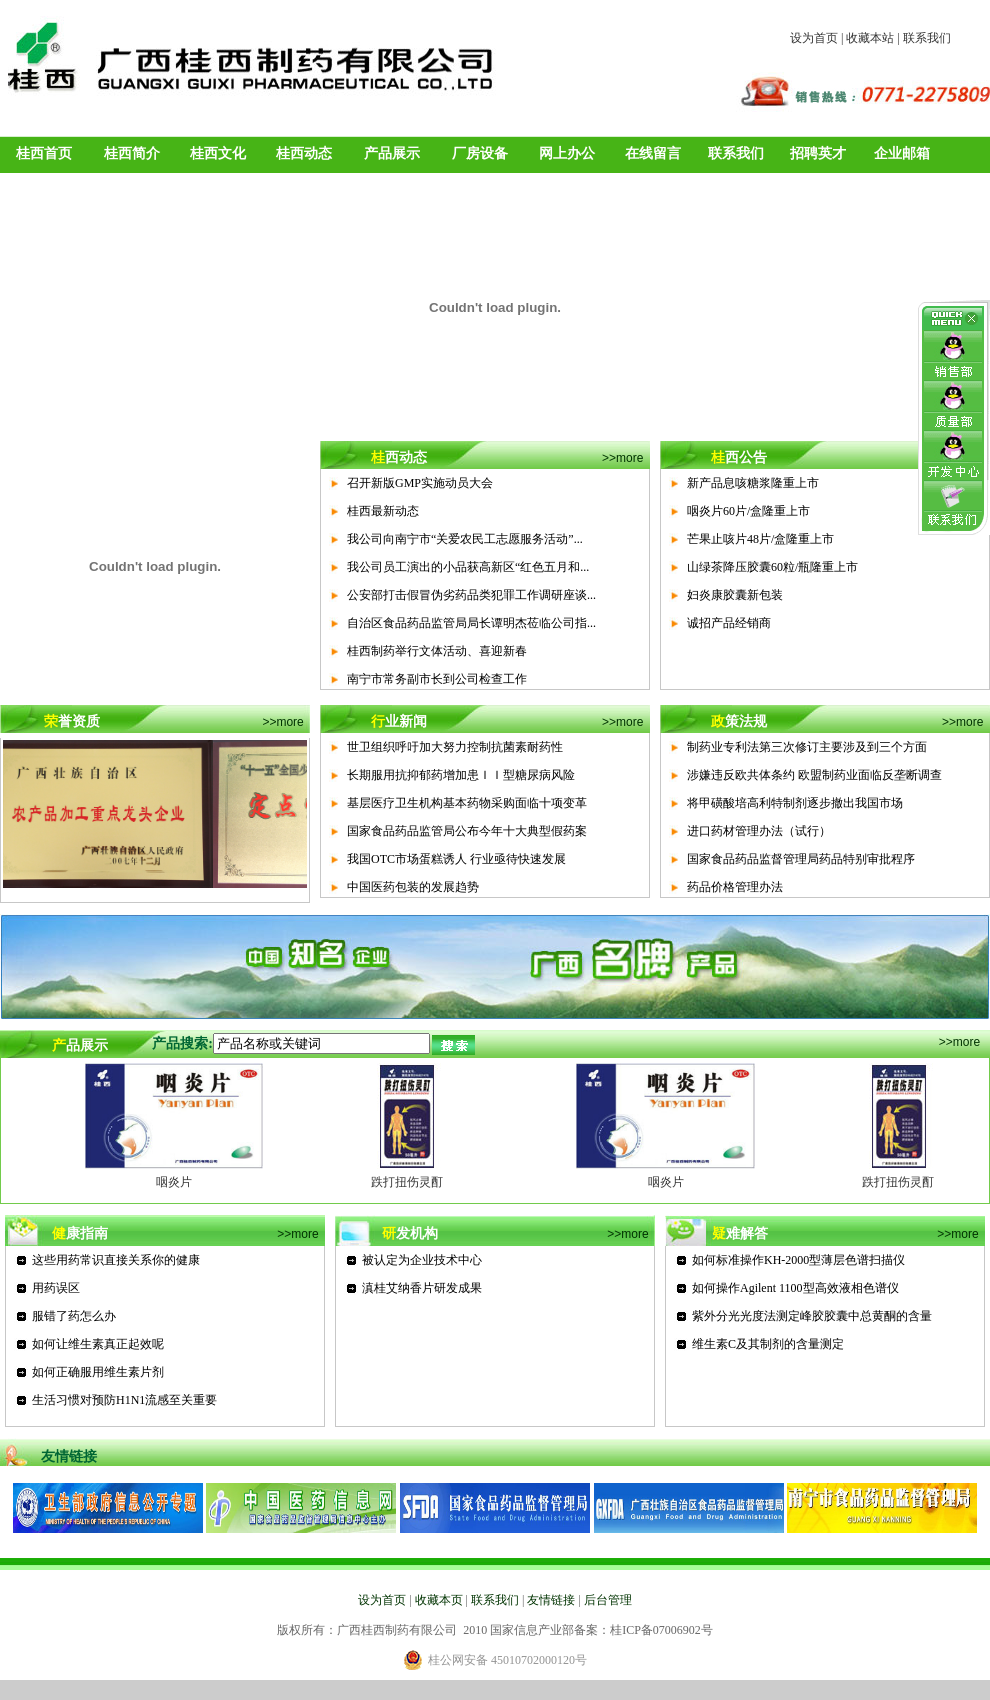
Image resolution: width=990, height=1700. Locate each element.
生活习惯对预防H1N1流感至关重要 (124, 1400)
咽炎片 (174, 1182)
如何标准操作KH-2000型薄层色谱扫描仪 (798, 1260)
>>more (622, 458)
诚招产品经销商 (729, 623)
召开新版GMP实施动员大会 (420, 483)
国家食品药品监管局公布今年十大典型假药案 (467, 831)
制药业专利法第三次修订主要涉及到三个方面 (807, 747)
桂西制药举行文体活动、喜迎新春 (437, 651)
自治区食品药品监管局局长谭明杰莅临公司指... (471, 623)
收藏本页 (439, 1600)
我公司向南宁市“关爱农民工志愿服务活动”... (465, 539)
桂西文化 (218, 153)
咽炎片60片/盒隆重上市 (748, 511)
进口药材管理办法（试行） (759, 831)
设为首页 (814, 38)
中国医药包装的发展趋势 (413, 887)
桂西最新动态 (383, 511)
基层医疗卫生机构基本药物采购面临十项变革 (467, 803)
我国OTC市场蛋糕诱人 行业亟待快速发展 (456, 859)
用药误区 (56, 1288)
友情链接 (551, 1600)
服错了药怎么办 (74, 1316)
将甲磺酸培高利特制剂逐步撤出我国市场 (795, 803)
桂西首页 (44, 153)
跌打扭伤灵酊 (407, 1182)
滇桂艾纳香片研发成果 (422, 1288)
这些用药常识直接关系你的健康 (116, 1260)
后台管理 (608, 1600)
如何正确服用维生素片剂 (98, 1372)
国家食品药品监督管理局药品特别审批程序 (801, 859)
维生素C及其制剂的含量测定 (768, 1344)
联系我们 (927, 38)
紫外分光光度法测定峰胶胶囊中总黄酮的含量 (812, 1316)
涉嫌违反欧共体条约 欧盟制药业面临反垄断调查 (814, 775)
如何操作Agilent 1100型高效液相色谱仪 (795, 1288)
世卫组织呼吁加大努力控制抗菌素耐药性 (455, 747)
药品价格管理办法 (735, 887)
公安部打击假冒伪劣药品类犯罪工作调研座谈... (471, 595)
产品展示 (392, 153)
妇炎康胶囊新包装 (735, 595)
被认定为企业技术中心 (422, 1260)
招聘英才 (818, 153)
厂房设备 (480, 153)
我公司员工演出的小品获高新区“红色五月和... (468, 567)
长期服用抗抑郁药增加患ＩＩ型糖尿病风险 (461, 775)
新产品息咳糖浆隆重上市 (753, 483)
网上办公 (567, 153)
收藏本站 (870, 38)
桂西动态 (304, 153)
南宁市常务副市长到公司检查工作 (437, 679)
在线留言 (653, 153)
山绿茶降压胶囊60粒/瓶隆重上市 (772, 567)
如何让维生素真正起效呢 (98, 1344)
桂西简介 (132, 153)
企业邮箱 (902, 153)
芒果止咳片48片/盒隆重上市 (760, 539)
